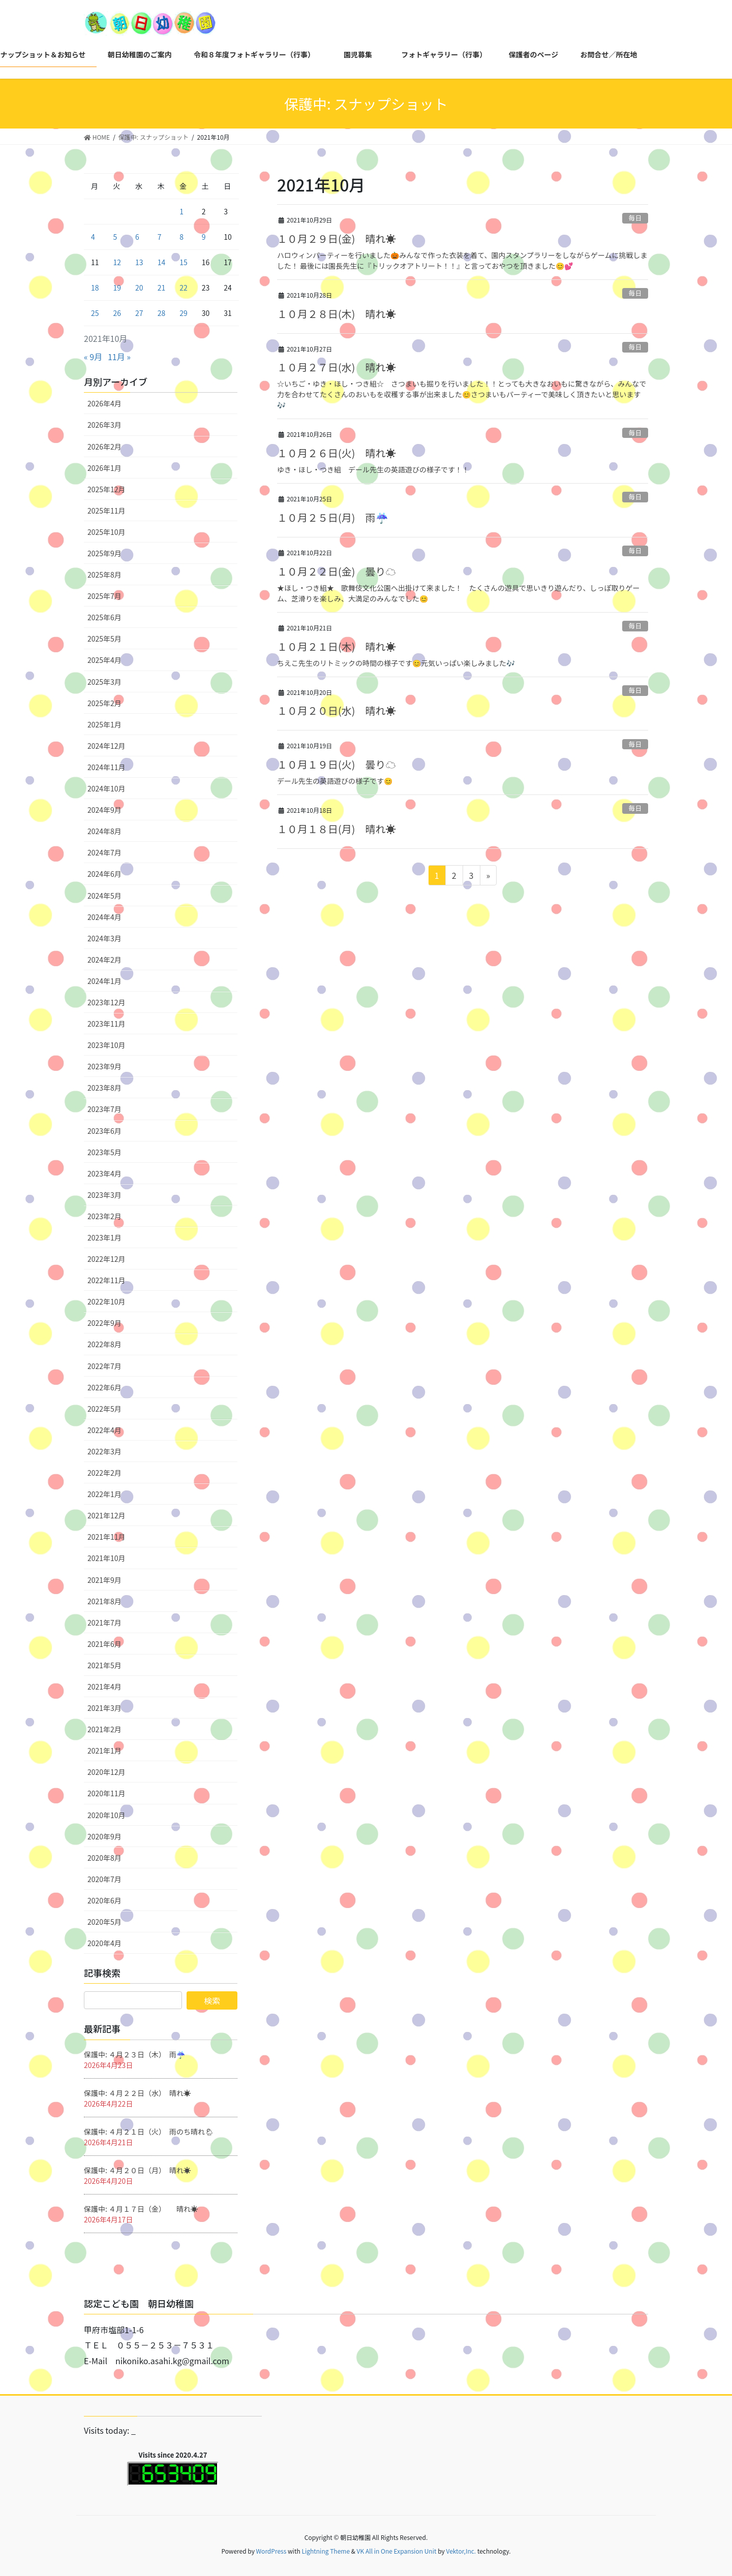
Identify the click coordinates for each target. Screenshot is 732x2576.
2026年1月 (104, 468)
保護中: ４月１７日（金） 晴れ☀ (141, 2209)
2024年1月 (104, 981)
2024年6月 (104, 874)
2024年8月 (104, 831)
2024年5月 (104, 896)
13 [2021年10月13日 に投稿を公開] (139, 262)
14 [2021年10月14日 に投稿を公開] (162, 262)
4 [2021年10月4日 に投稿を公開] (93, 237)
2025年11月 (106, 510)
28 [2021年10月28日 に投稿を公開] (162, 313)
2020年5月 (104, 1922)
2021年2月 (104, 1729)
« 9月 (93, 357)
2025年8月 (104, 574)
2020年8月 (104, 1858)
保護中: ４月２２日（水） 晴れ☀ (137, 2093)
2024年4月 (104, 917)
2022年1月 (104, 1494)
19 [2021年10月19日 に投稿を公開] (117, 287)
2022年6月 (104, 1387)
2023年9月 (104, 1066)
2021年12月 (106, 1515)
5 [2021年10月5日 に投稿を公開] (115, 237)
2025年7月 (104, 596)
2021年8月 (104, 1601)
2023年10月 (106, 1045)
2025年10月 (106, 532)
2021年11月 (106, 1537)
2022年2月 (104, 1473)
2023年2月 (104, 1216)
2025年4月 (104, 660)
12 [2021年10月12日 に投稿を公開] (117, 262)
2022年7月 (104, 1366)
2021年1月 (104, 1750)
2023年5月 (104, 1152)
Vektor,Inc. (461, 2551)
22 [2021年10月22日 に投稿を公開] (183, 287)
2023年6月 (104, 1131)
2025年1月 (104, 724)
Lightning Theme (325, 2551)
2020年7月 (104, 1879)
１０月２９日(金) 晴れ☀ (336, 238)
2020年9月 (104, 1836)
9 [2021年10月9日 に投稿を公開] (204, 237)
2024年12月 (106, 746)
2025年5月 (104, 638)
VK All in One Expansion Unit (397, 2551)
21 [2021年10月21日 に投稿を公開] (162, 287)
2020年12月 (106, 1772)
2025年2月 (104, 703)
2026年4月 (104, 403)
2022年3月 (104, 1451)
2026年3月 (104, 425)
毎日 (635, 217)
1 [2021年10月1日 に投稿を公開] (181, 211)
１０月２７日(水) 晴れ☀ (336, 367)
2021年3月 (104, 1708)
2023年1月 (104, 1237)
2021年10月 (106, 1558)
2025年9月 (104, 553)
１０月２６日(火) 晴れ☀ (336, 453)
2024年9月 (104, 810)
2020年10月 (106, 1815)
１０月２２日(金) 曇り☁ (336, 571)
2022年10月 (106, 1301)
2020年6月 (104, 1900)
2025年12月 (106, 489)
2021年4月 (104, 1686)
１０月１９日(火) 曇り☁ (336, 764)
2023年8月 (104, 1088)
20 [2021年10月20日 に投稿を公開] (139, 287)
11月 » (119, 357)
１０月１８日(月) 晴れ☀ (336, 828)
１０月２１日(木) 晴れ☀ (336, 646)
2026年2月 (104, 446)
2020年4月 (104, 1943)
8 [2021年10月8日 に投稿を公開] (181, 237)
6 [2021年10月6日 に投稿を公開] (137, 237)
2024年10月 (106, 788)
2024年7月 (104, 852)
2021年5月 (104, 1665)
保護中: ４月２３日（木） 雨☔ (134, 2054)
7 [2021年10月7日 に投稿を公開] (160, 237)
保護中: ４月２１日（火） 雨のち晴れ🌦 (149, 2131)
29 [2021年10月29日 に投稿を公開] (183, 313)
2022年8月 (104, 1344)
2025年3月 (104, 682)
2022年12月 (106, 1259)
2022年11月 (106, 1280)
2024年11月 (106, 767)
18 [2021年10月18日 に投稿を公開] (95, 287)
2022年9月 (104, 1323)
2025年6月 (104, 617)
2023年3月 (104, 1195)
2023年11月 (106, 1024)
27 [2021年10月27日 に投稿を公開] (139, 313)
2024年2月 (104, 960)
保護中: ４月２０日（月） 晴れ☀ (137, 2170)
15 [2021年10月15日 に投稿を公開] (183, 262)
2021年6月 (104, 1644)
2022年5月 (104, 1409)
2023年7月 (104, 1109)
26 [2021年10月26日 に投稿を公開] (117, 313)
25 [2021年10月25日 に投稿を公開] (95, 313)
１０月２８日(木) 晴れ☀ (336, 313)
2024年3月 (104, 938)
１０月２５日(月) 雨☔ (332, 517)
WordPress (271, 2551)
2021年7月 (104, 1622)
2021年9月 (104, 1580)
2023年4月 (104, 1173)
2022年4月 (104, 1430)
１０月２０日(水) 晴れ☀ (336, 710)
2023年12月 (106, 1002)
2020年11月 (106, 1793)
